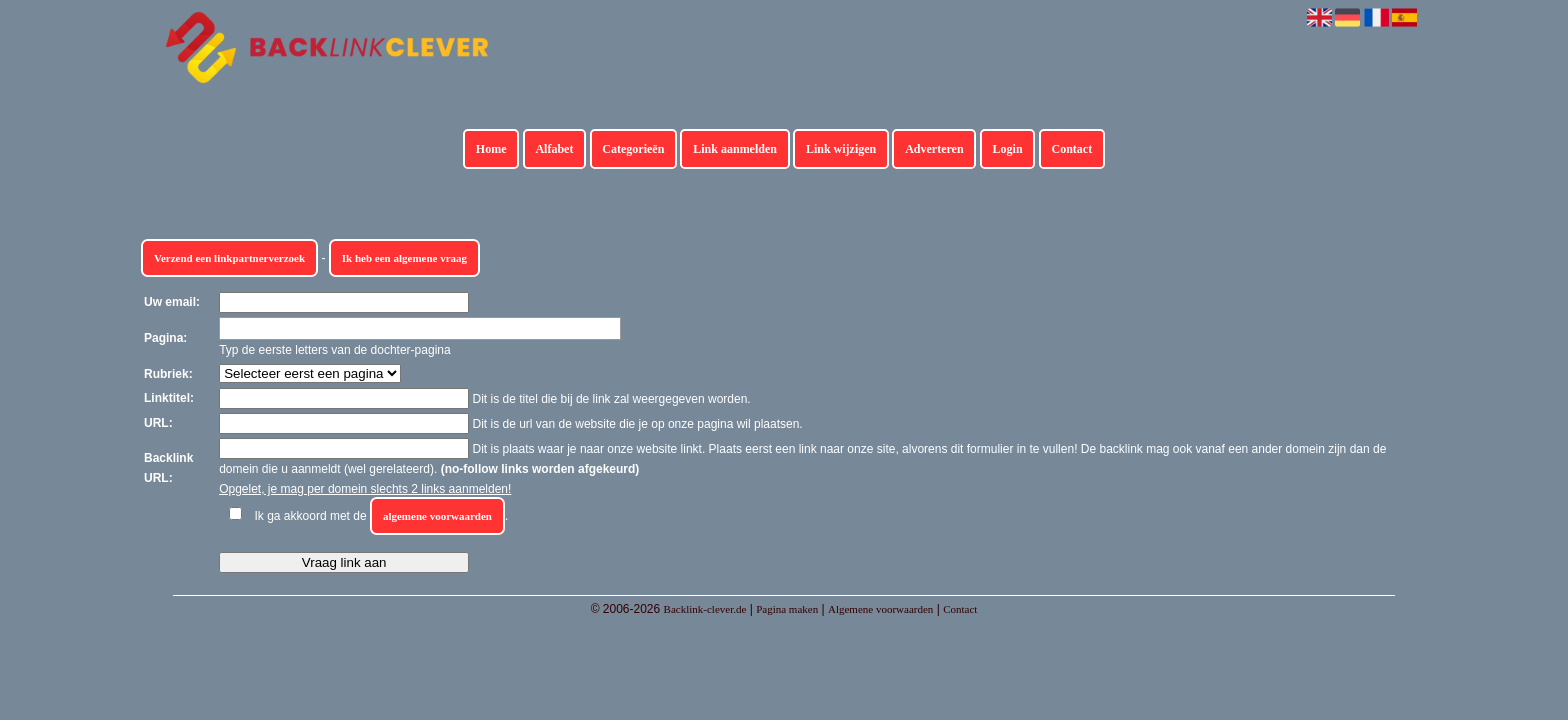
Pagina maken (787, 609)
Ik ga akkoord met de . (382, 516)
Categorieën (633, 149)
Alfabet (554, 149)
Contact (1072, 149)
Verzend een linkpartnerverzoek (229, 258)
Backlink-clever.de (705, 609)
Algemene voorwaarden (880, 609)
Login (1008, 149)
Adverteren (934, 149)
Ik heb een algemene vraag (404, 258)
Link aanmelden (735, 149)
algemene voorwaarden (437, 516)
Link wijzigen (841, 149)
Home (491, 149)
